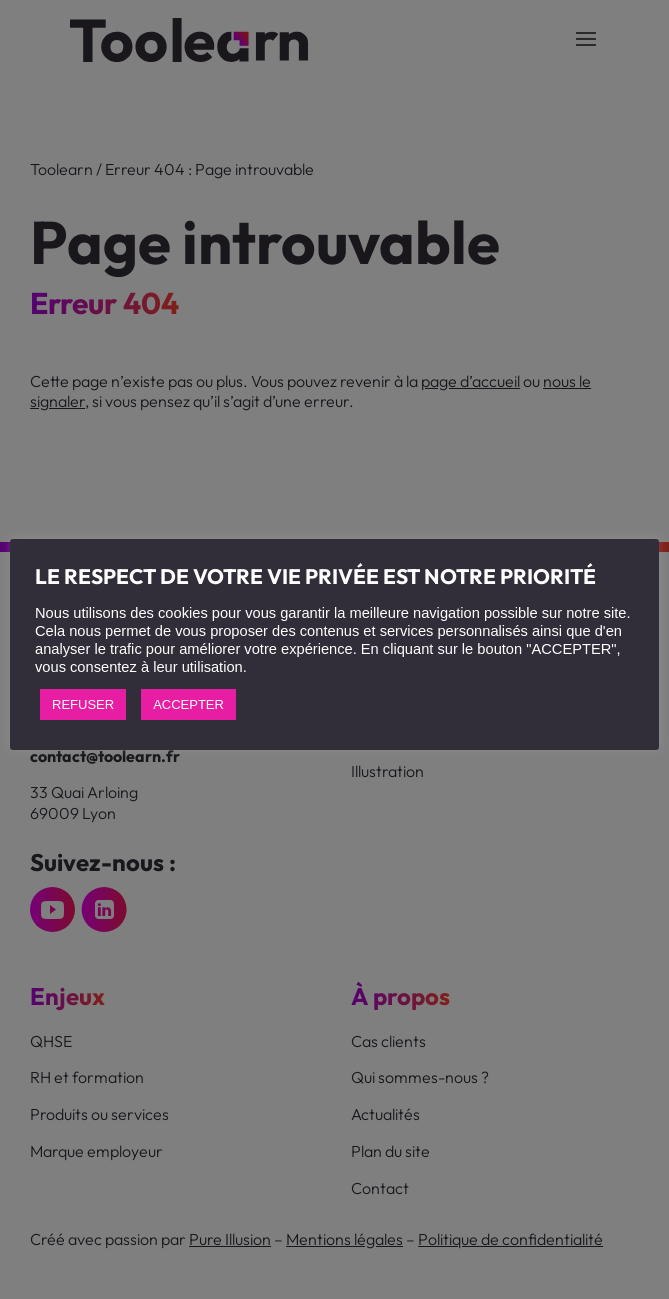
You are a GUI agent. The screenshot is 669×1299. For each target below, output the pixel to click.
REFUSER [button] (83, 704)
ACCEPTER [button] (188, 704)
